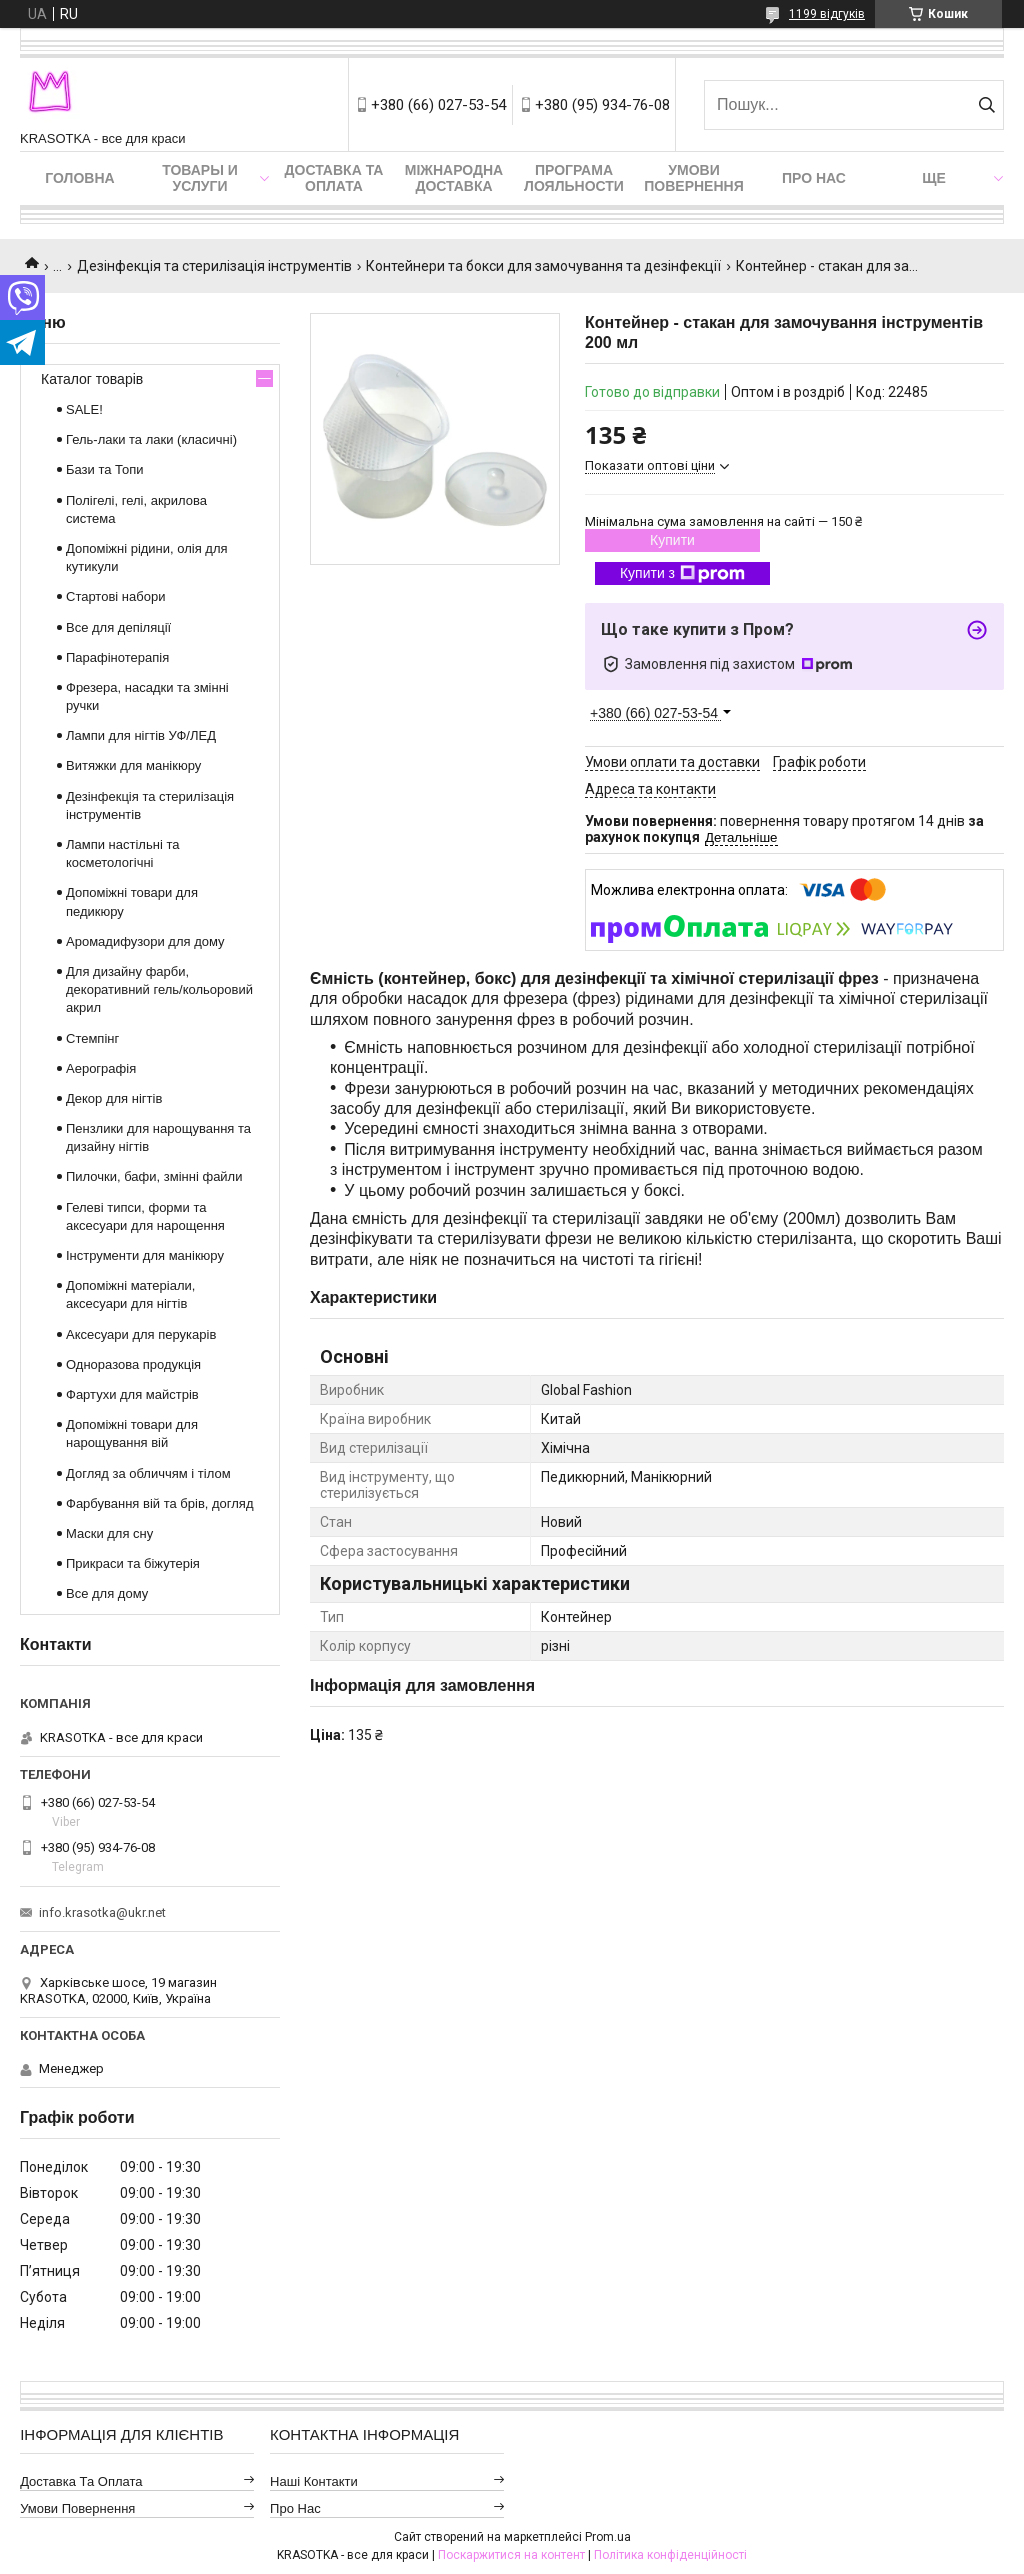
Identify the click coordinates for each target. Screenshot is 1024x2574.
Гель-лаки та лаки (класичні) (151, 439)
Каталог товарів (92, 379)
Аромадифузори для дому (145, 941)
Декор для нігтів (114, 1098)
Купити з (682, 574)
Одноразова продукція (133, 1364)
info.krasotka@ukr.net (102, 1912)
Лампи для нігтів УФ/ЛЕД (141, 735)
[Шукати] (986, 105)
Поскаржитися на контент (511, 2555)
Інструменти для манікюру (145, 1255)
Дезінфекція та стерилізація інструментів (214, 266)
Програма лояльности (574, 178)
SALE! (84, 409)
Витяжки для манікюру (133, 765)
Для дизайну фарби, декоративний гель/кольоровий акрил (159, 989)
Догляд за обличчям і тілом (148, 1473)
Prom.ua (608, 2537)
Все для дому (107, 1593)
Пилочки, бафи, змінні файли (154, 1176)
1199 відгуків (827, 14)
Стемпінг (92, 1038)
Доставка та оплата (334, 178)
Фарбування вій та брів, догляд (160, 1503)
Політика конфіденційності (670, 2555)
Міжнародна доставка (454, 178)
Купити (672, 540)
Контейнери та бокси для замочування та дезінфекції (543, 266)
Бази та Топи (105, 469)
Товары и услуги (200, 178)
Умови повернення (693, 178)
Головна (79, 178)
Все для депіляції (118, 627)
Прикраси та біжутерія (133, 1563)
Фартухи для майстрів (132, 1394)
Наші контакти (314, 2481)
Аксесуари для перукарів (141, 1334)
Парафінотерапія (117, 657)
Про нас (814, 178)
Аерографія (101, 1068)
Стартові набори (115, 596)
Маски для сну (109, 1533)
